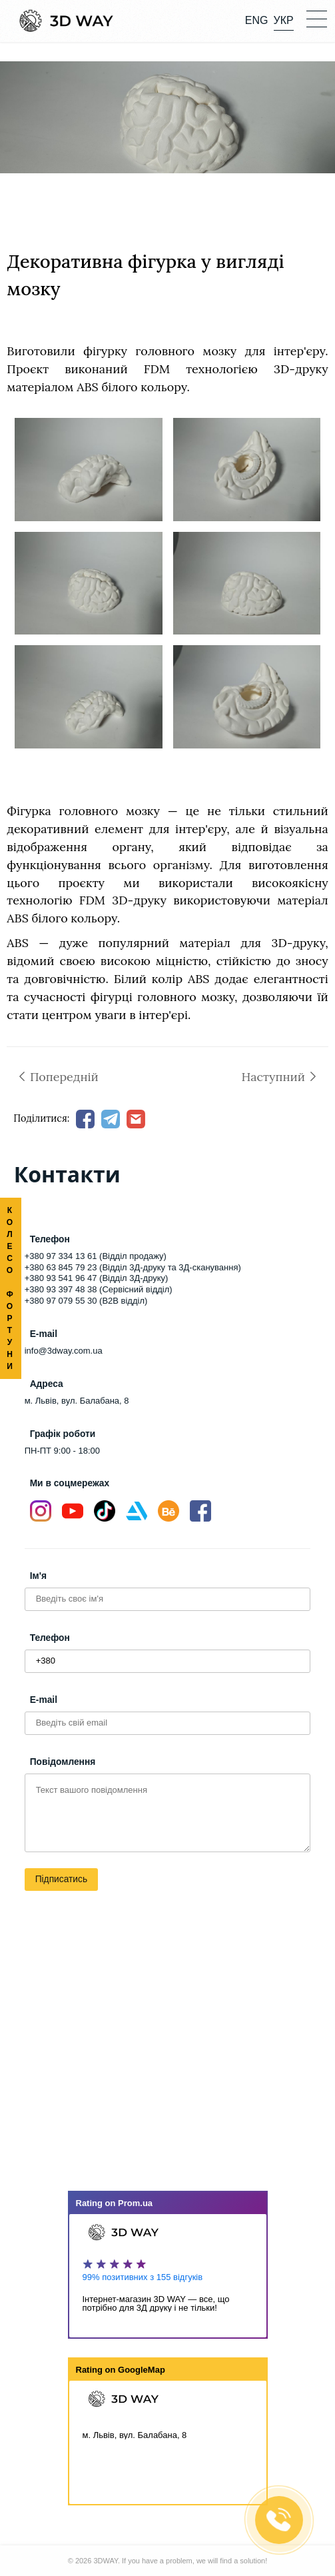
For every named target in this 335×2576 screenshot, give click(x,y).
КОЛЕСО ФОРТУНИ (10, 1288)
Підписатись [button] (61, 1879)
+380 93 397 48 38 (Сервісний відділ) (98, 1289)
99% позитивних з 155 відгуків (143, 2277)
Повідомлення (63, 1762)
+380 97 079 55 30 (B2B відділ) (86, 1301)
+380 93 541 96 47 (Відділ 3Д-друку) (96, 1278)
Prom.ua (135, 2203)
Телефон (50, 1638)
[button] (316, 18)
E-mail (43, 1700)
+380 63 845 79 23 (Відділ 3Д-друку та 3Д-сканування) (133, 1267)
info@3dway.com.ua (64, 1351)
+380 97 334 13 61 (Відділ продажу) (96, 1256)
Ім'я (38, 1576)
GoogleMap (141, 2370)
